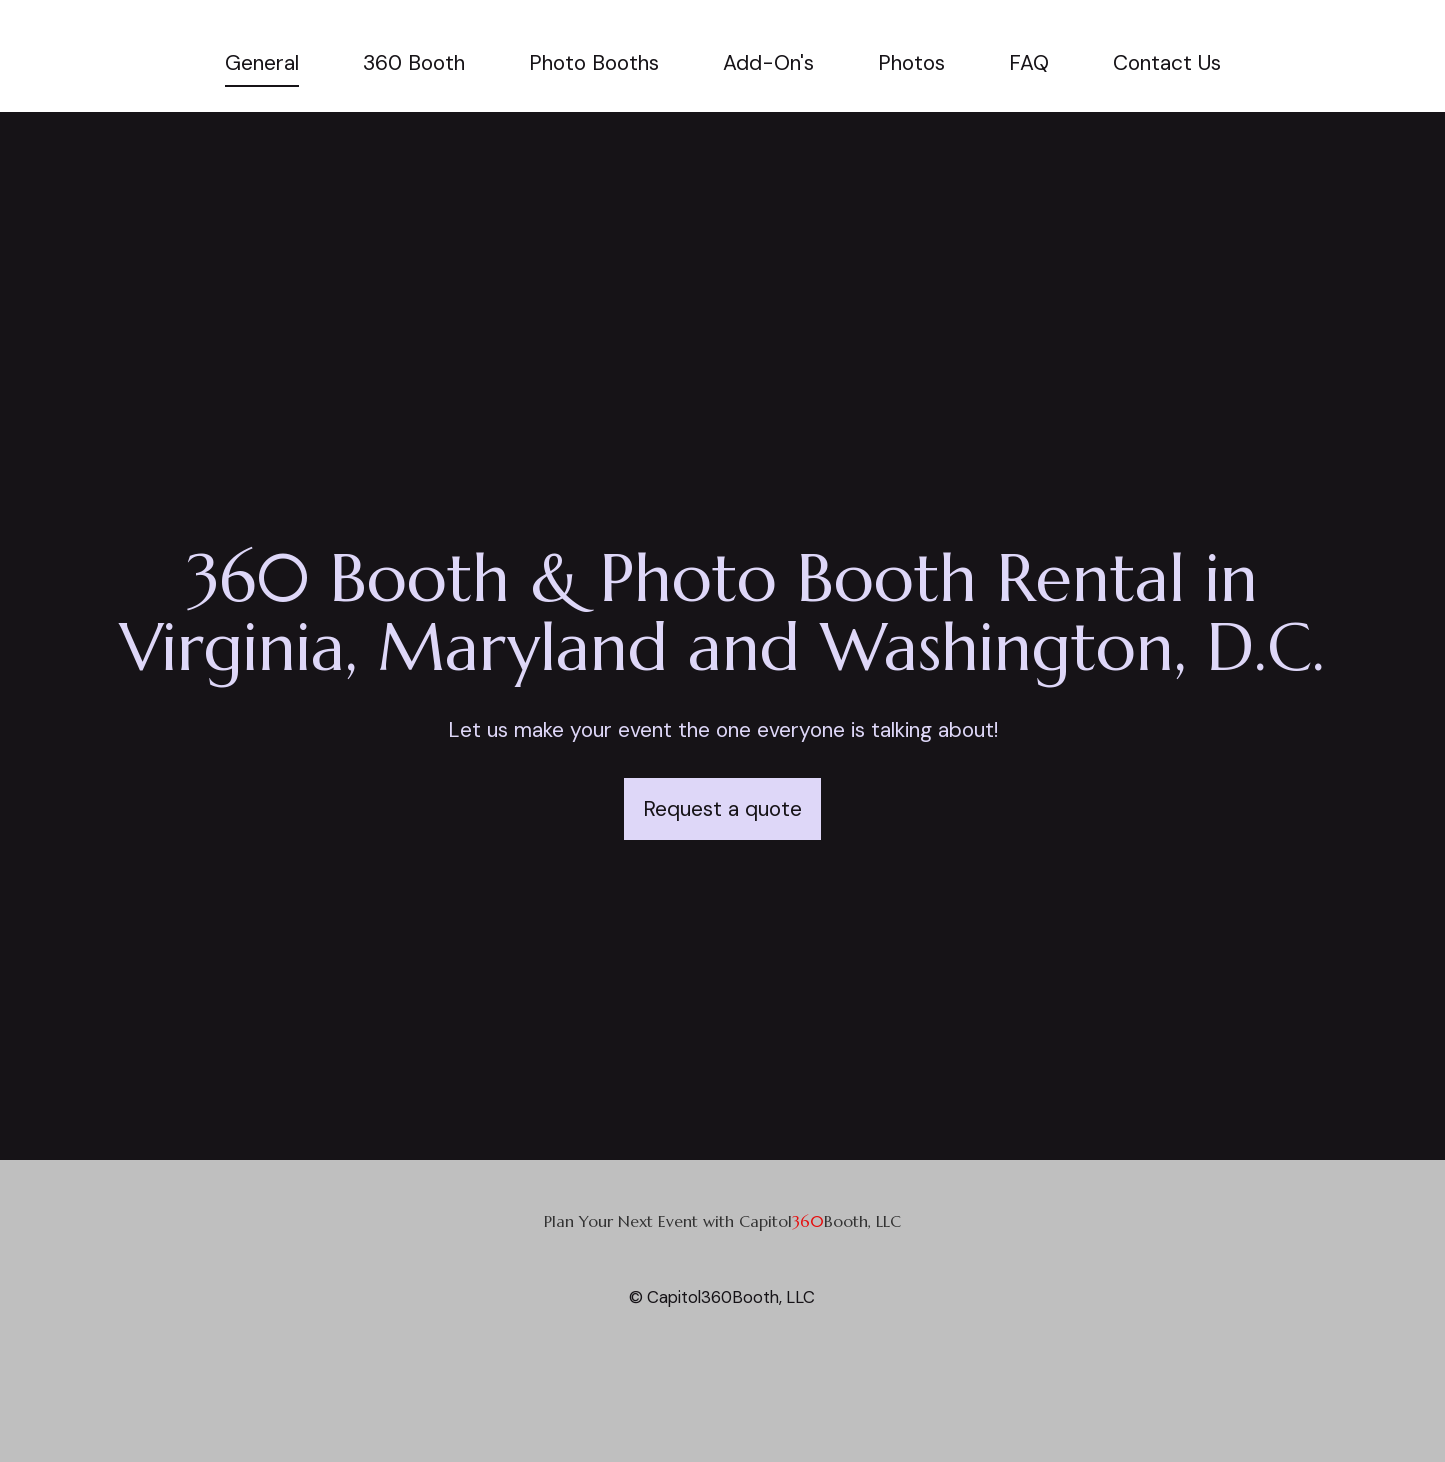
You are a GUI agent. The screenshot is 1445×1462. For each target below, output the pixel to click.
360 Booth (414, 63)
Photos (911, 63)
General (262, 63)
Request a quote (722, 809)
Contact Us (1167, 63)
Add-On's (768, 63)
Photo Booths (594, 63)
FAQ (1029, 63)
